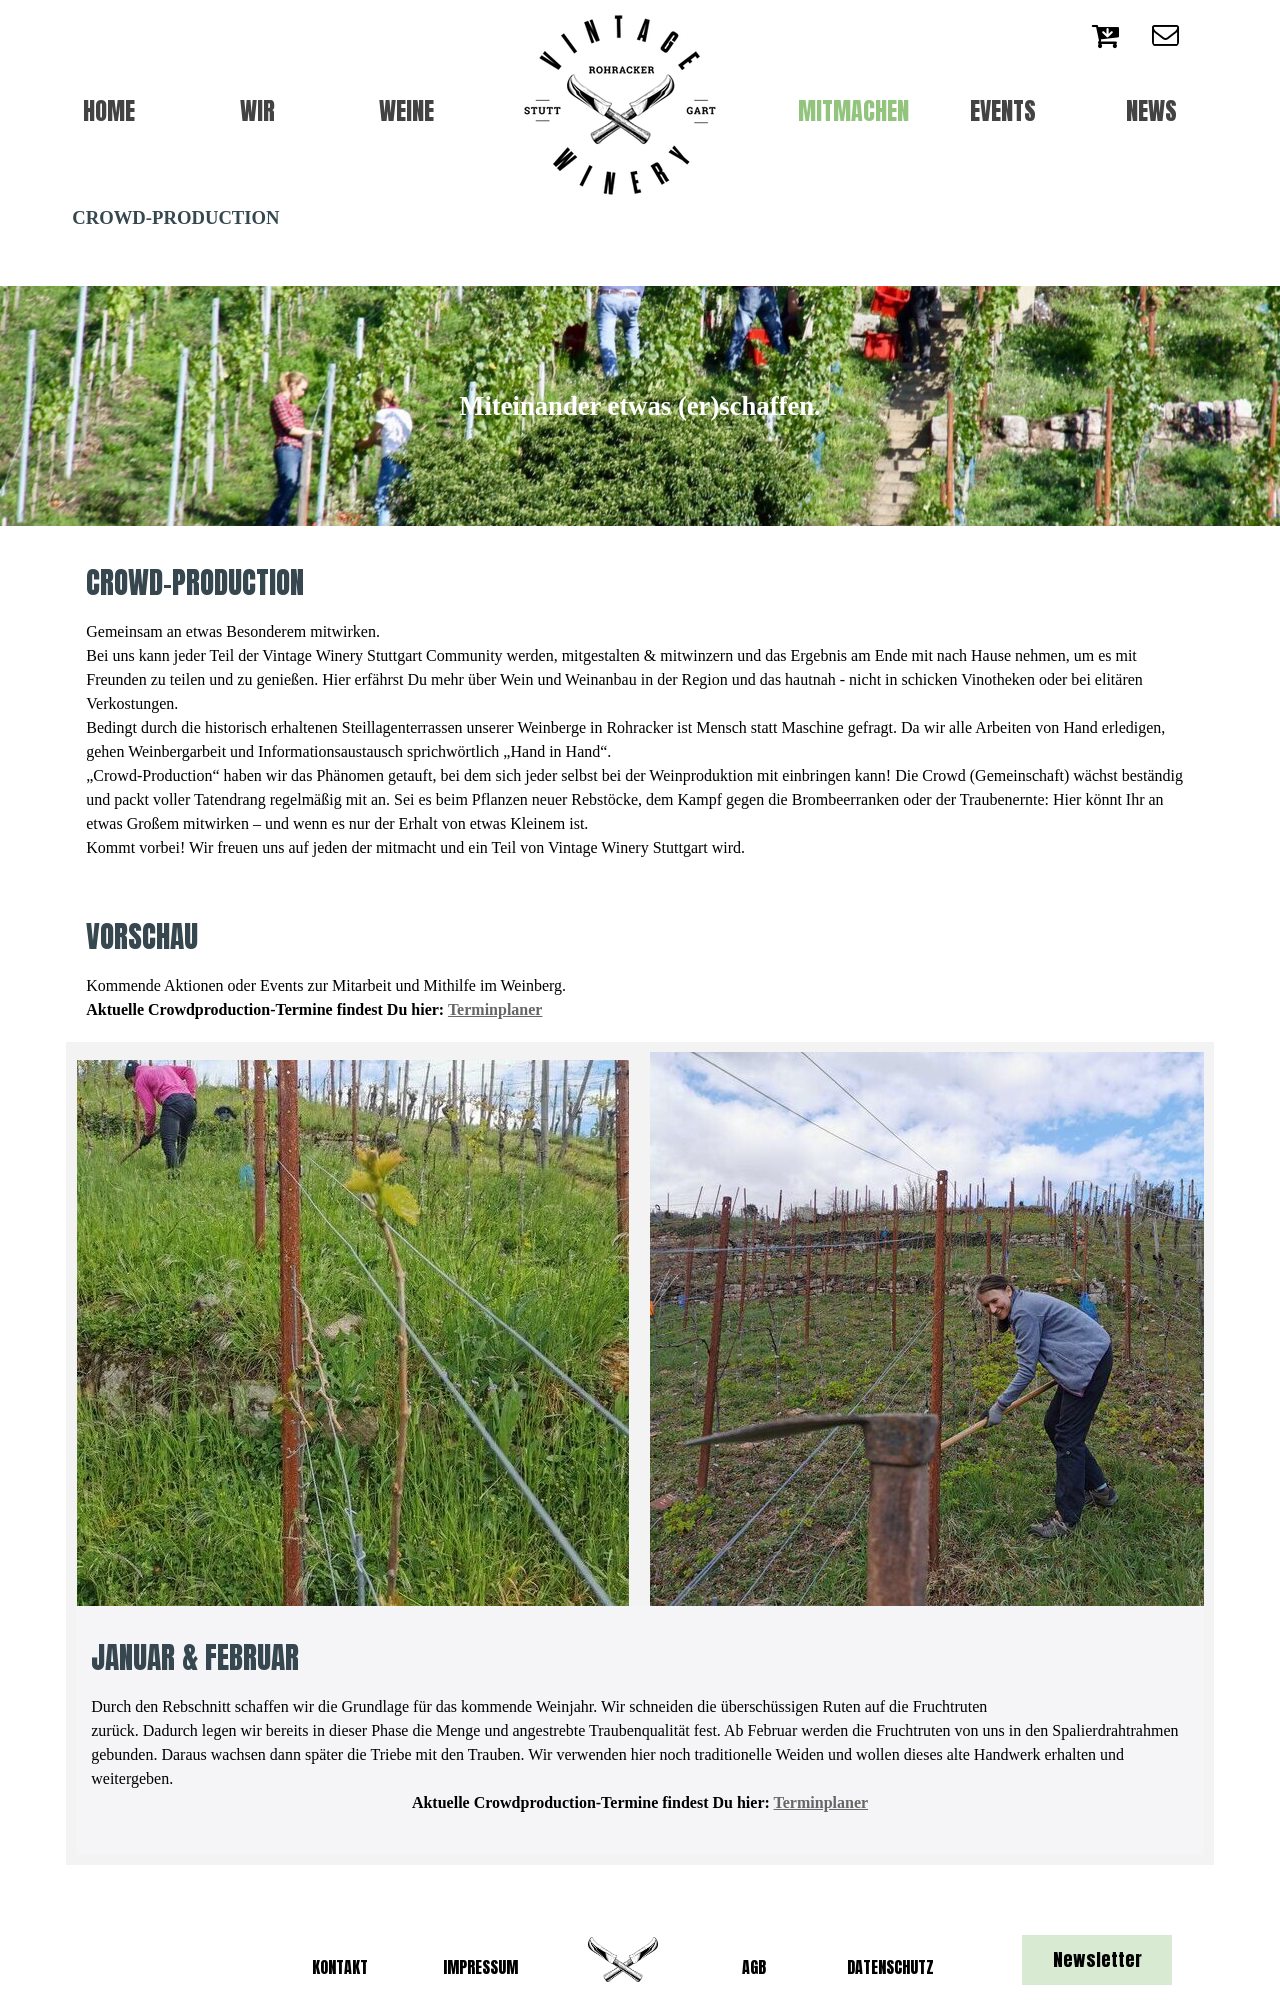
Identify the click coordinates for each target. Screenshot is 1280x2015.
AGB (754, 1967)
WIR (257, 111)
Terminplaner (495, 1009)
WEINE (406, 111)
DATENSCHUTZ (890, 1967)
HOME (109, 111)
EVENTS (1003, 111)
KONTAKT (340, 1967)
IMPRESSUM (480, 1967)
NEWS (1151, 111)
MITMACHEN (853, 111)
